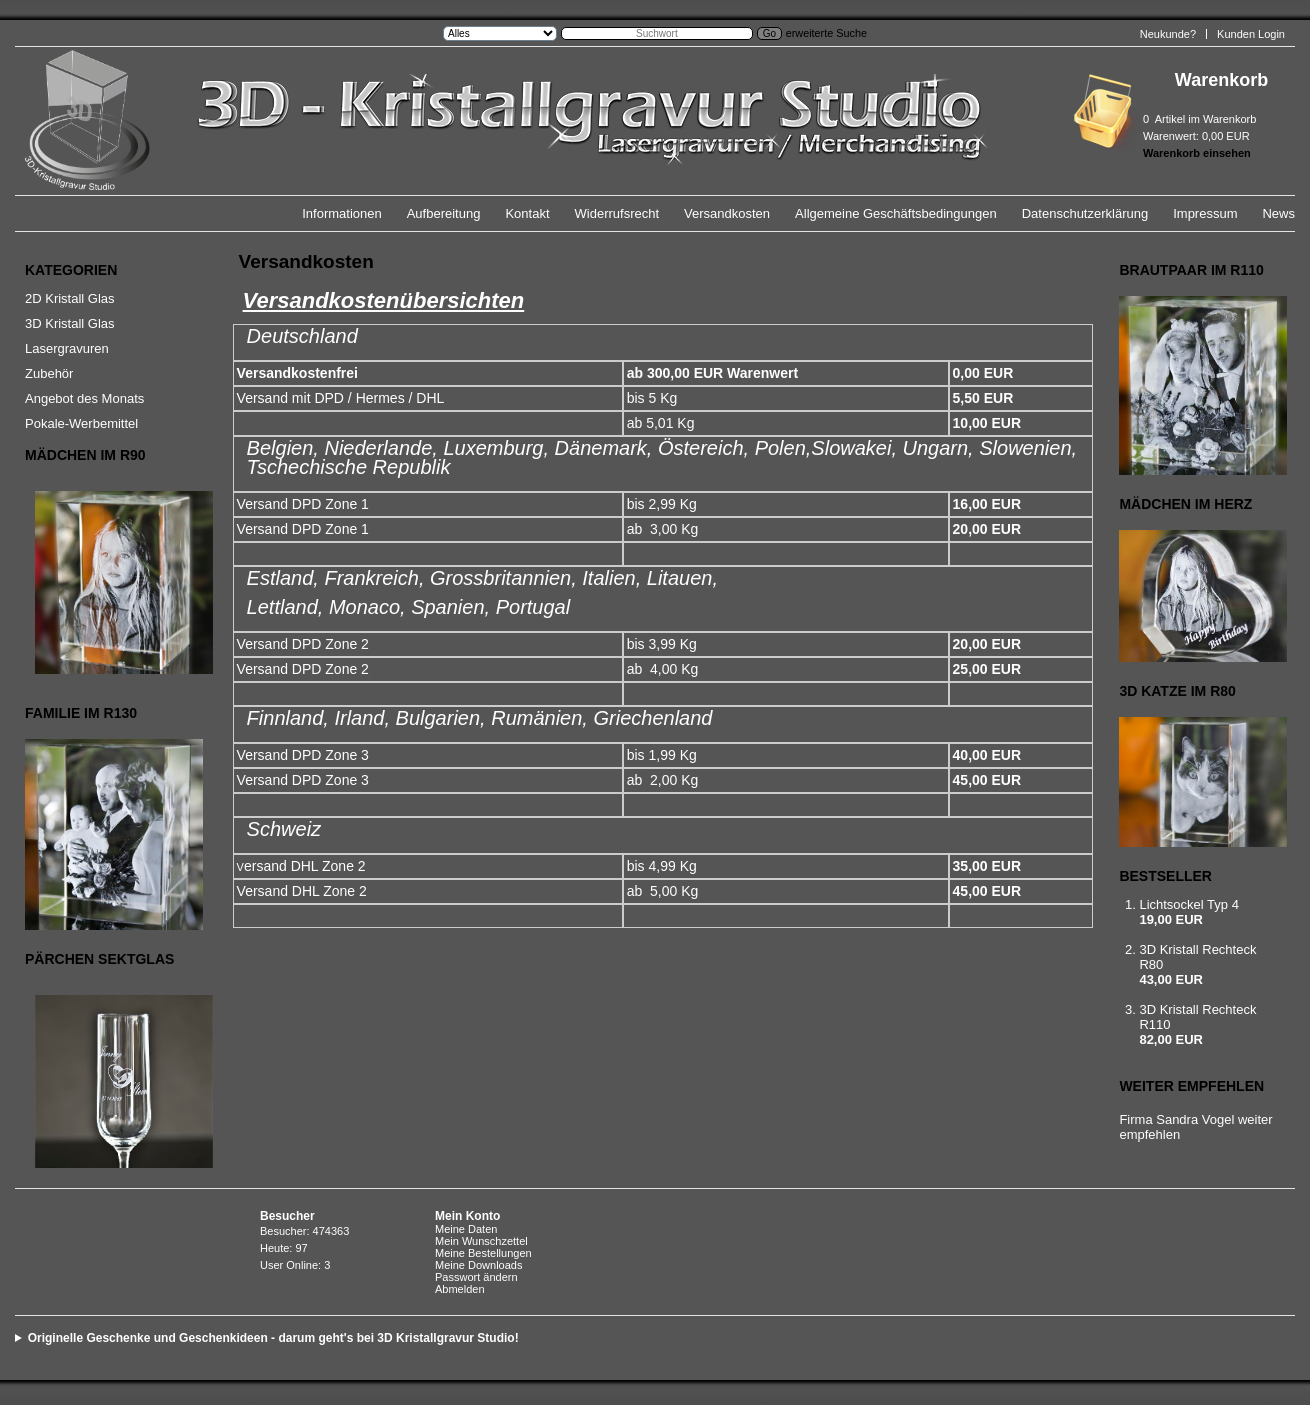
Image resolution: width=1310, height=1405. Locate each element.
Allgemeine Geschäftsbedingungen (896, 213)
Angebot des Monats (84, 398)
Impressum (1205, 213)
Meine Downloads (478, 1265)
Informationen (342, 213)
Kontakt (527, 213)
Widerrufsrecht (617, 213)
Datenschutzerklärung (1085, 213)
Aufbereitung (444, 213)
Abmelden (460, 1289)
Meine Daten (466, 1229)
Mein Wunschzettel (481, 1241)
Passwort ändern (476, 1277)
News (1278, 213)
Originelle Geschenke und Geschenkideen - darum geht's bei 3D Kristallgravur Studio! (273, 1338)
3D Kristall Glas (70, 323)
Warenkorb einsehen (1197, 153)
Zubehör (49, 373)
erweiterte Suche (826, 33)
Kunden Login (1251, 34)
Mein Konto (467, 1216)
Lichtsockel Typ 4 (1188, 904)
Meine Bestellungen (483, 1253)
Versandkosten (727, 213)
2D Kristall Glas (70, 298)
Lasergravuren (67, 348)
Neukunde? (1168, 34)
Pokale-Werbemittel (81, 423)
